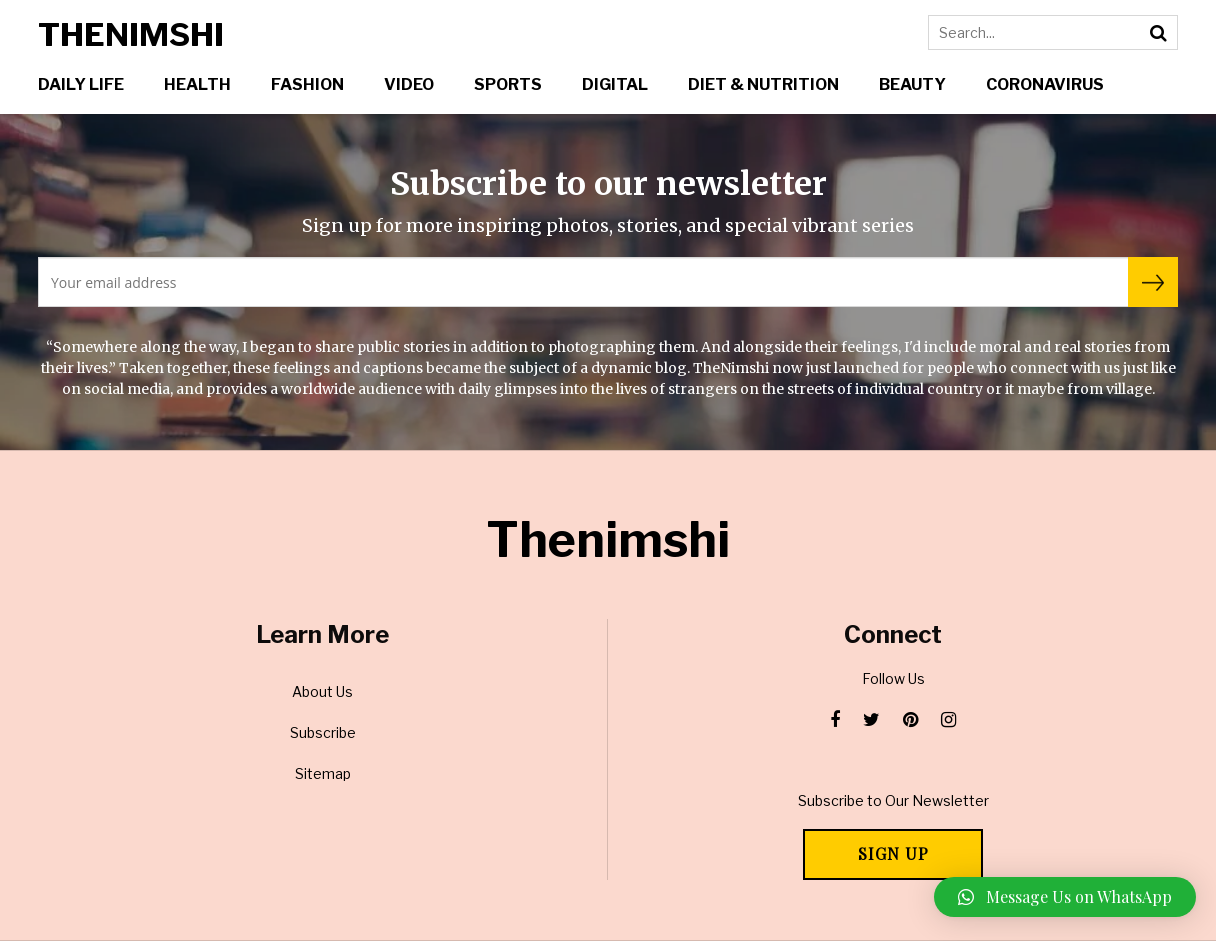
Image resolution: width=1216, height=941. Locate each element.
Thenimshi (131, 34)
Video (409, 84)
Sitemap (323, 773)
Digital (615, 84)
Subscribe (323, 732)
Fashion (307, 84)
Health (197, 84)
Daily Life (81, 84)
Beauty (912, 84)
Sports (508, 84)
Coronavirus (1045, 84)
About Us (322, 691)
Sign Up (893, 853)
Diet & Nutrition (763, 84)
